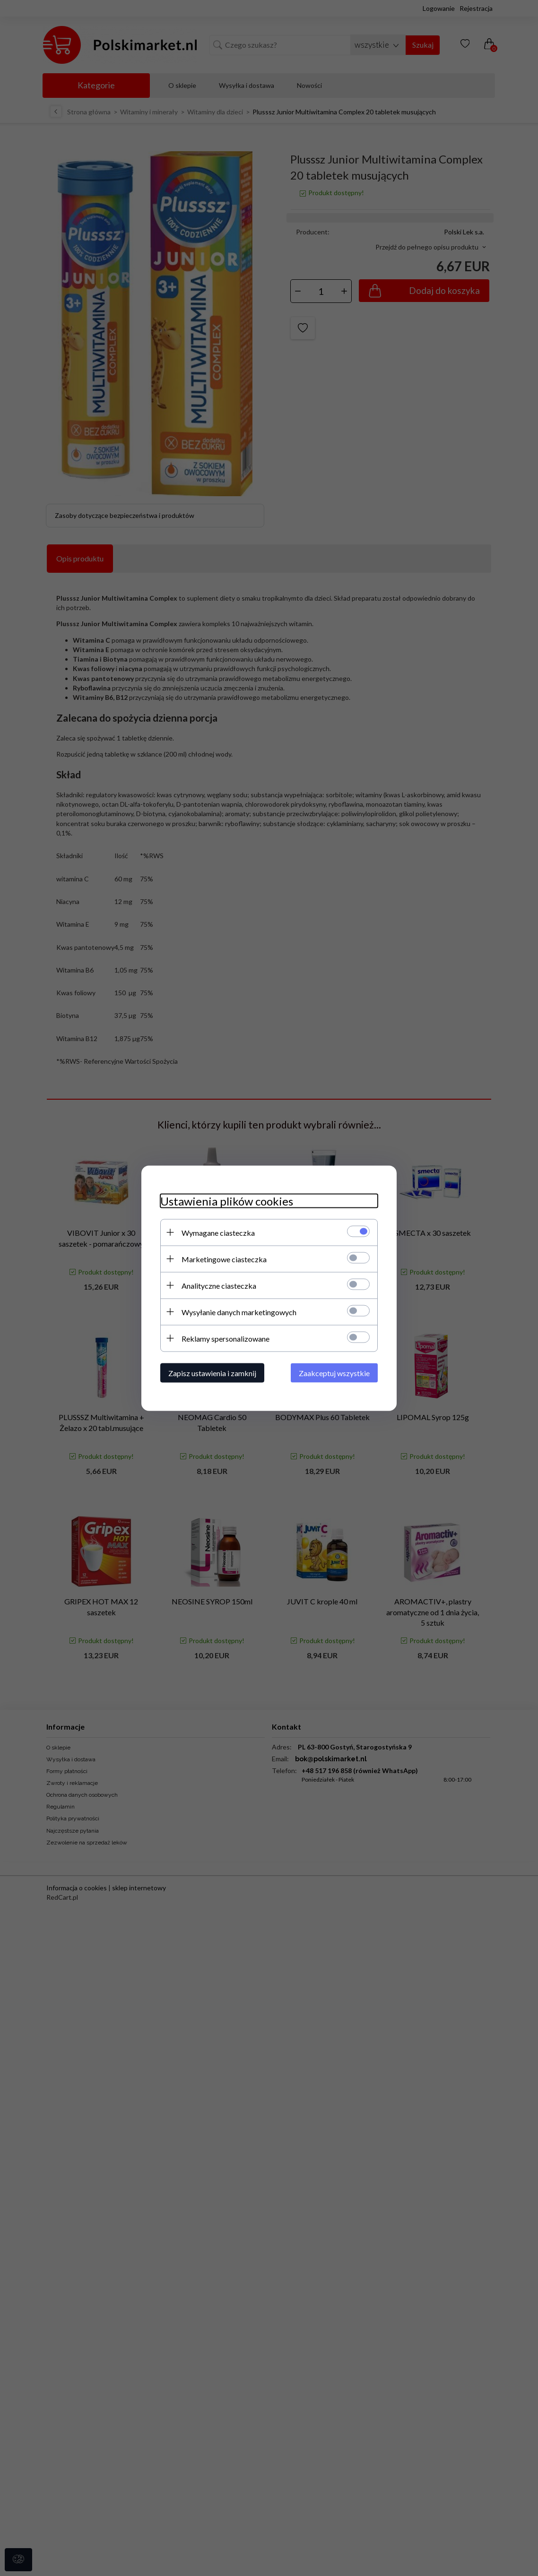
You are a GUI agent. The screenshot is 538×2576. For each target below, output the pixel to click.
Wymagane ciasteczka (218, 1232)
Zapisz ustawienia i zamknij (212, 1372)
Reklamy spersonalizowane (225, 1338)
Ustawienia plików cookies (226, 1200)
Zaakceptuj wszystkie (334, 1372)
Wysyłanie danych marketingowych (239, 1311)
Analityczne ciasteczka (219, 1285)
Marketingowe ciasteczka (224, 1258)
